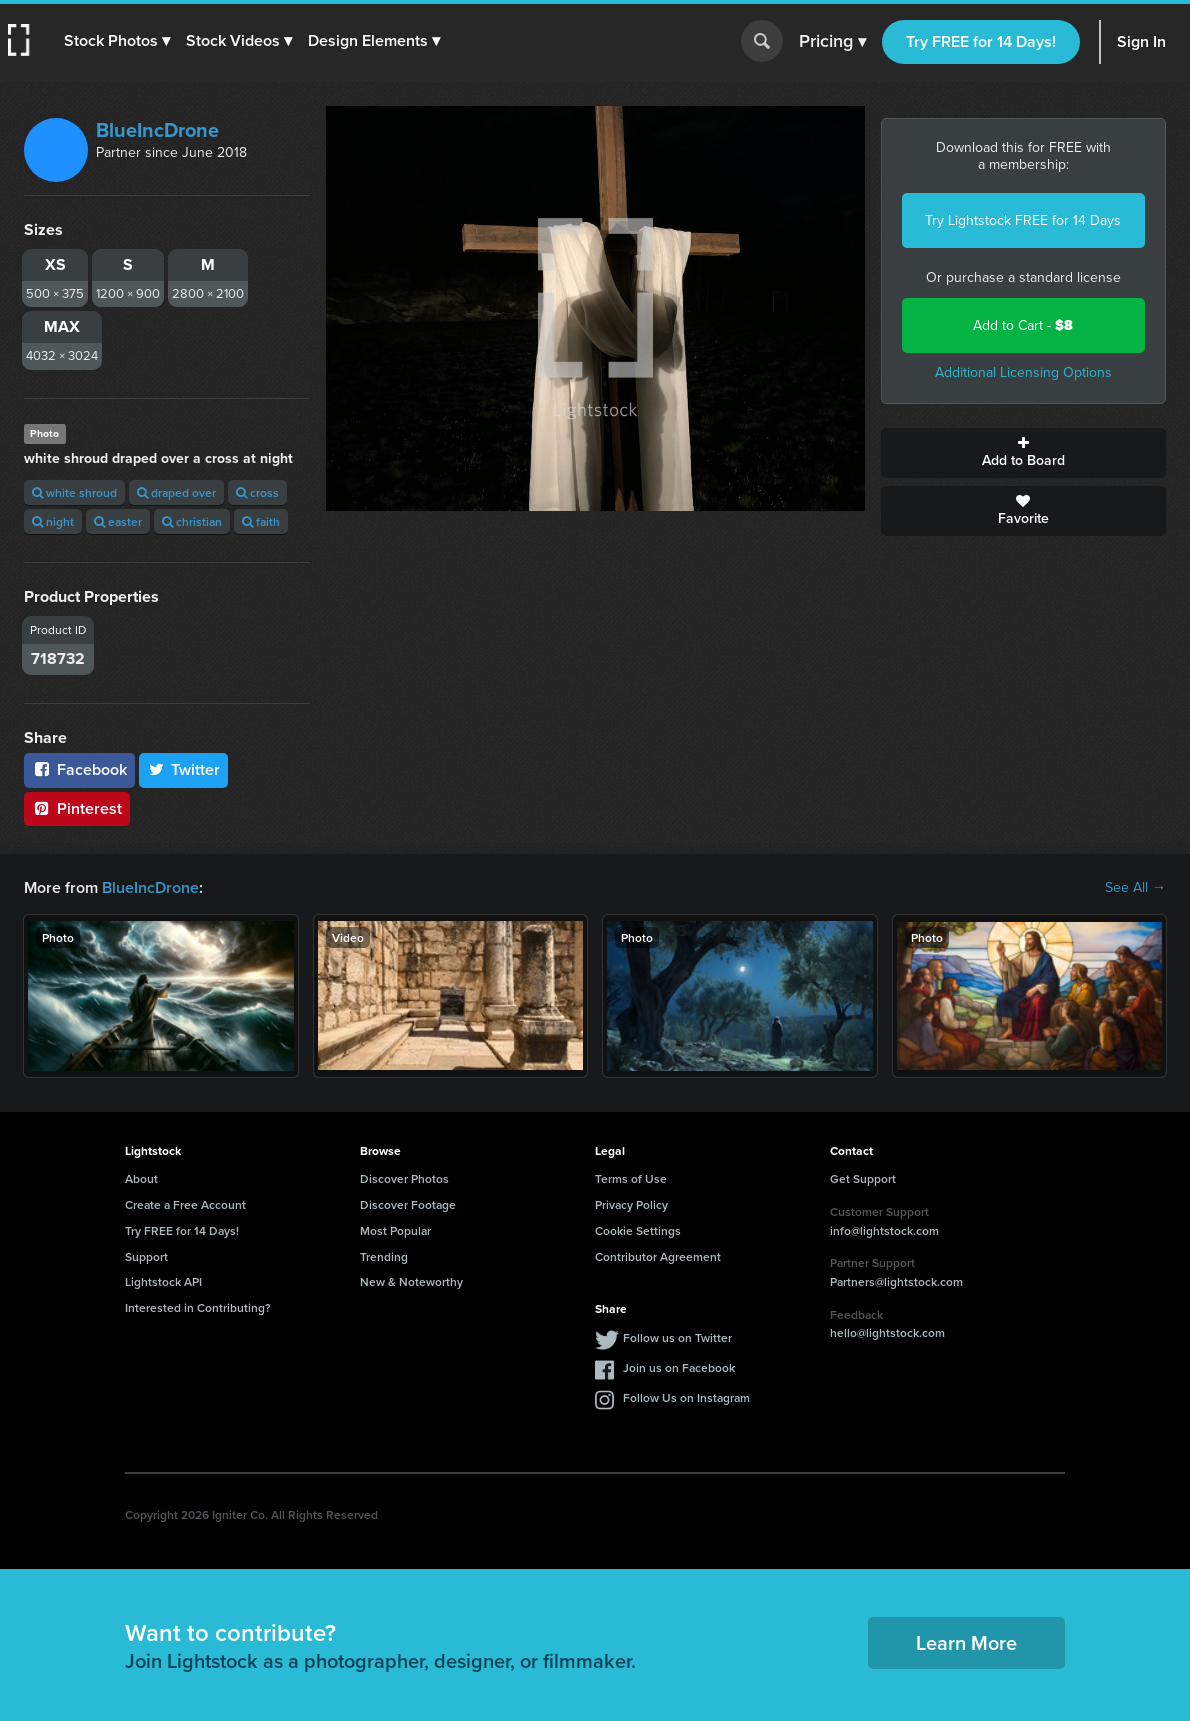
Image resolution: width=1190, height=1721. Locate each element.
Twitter (184, 769)
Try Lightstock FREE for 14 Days (1023, 220)
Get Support (863, 1178)
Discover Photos (404, 1178)
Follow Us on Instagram (686, 1397)
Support (146, 1256)
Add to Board (1024, 453)
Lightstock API (163, 1281)
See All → (1135, 888)
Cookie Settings (638, 1230)
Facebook (79, 769)
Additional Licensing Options (1023, 372)
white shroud (74, 492)
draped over (176, 492)
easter (118, 521)
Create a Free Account (185, 1204)
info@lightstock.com (884, 1230)
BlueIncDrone (157, 130)
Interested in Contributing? (198, 1307)
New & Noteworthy (411, 1281)
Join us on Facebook (679, 1367)
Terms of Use (631, 1178)
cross (257, 492)
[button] (117, 41)
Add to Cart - (1023, 325)
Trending (384, 1256)
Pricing (832, 42)
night (53, 521)
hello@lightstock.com (887, 1332)
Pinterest (77, 808)
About (141, 1178)
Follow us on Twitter (677, 1337)
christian (192, 521)
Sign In (1141, 41)
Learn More (966, 1642)
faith (261, 521)
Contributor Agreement (658, 1256)
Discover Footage (408, 1204)
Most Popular (395, 1230)
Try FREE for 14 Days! (981, 41)
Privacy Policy (631, 1204)
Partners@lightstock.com (896, 1281)
